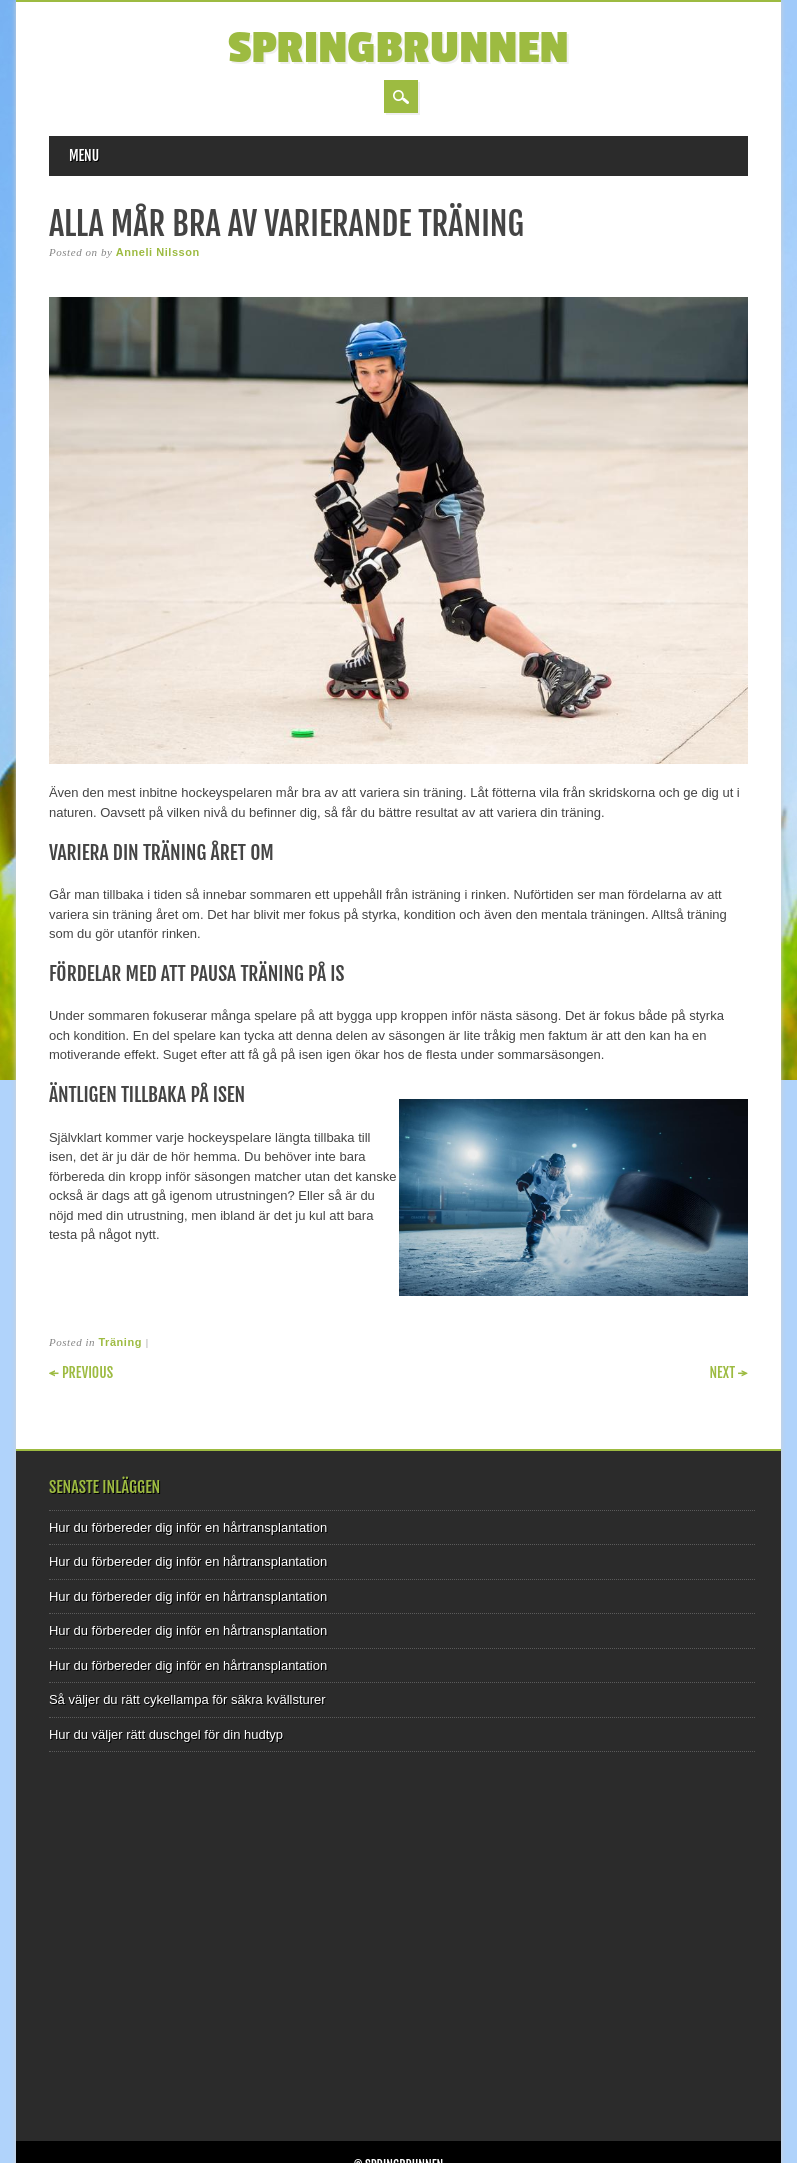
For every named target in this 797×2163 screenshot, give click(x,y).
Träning (120, 1342)
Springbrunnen (398, 48)
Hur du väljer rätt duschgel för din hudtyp (166, 1734)
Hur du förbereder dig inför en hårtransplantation (188, 1527)
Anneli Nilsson (158, 252)
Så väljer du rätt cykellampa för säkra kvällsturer (187, 1699)
